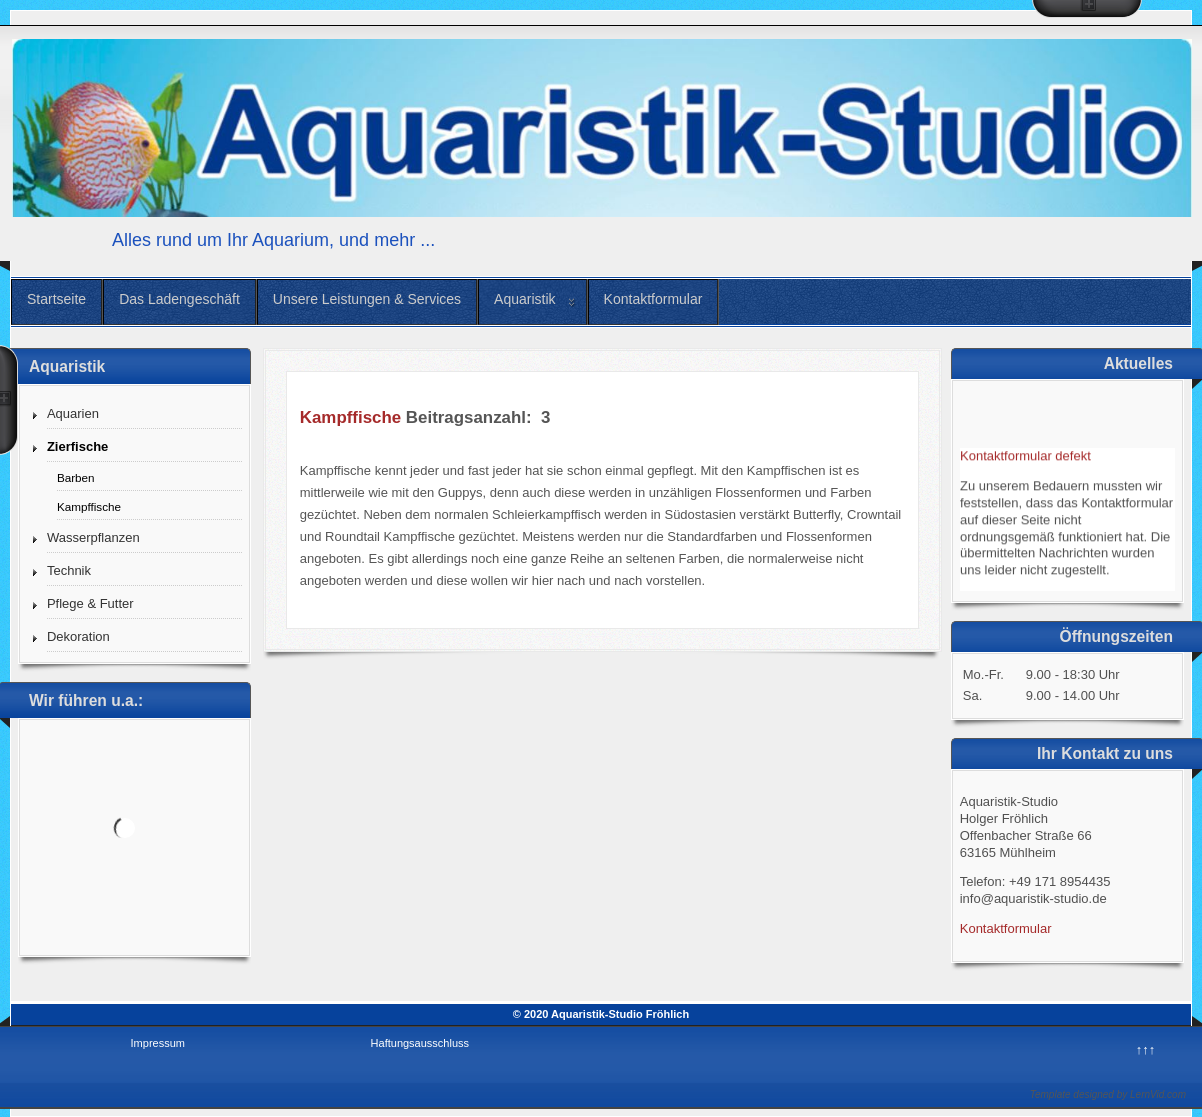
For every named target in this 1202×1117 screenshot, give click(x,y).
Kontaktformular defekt (1025, 459)
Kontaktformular (653, 299)
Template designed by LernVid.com (1108, 1094)
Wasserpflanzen (93, 537)
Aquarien (73, 413)
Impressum (158, 1043)
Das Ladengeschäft (179, 299)
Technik (69, 570)
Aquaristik (524, 299)
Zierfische (77, 446)
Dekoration (78, 636)
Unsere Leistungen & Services (367, 299)
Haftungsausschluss (420, 1043)
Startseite (56, 299)
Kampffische (89, 506)
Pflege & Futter (90, 603)
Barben (76, 477)
